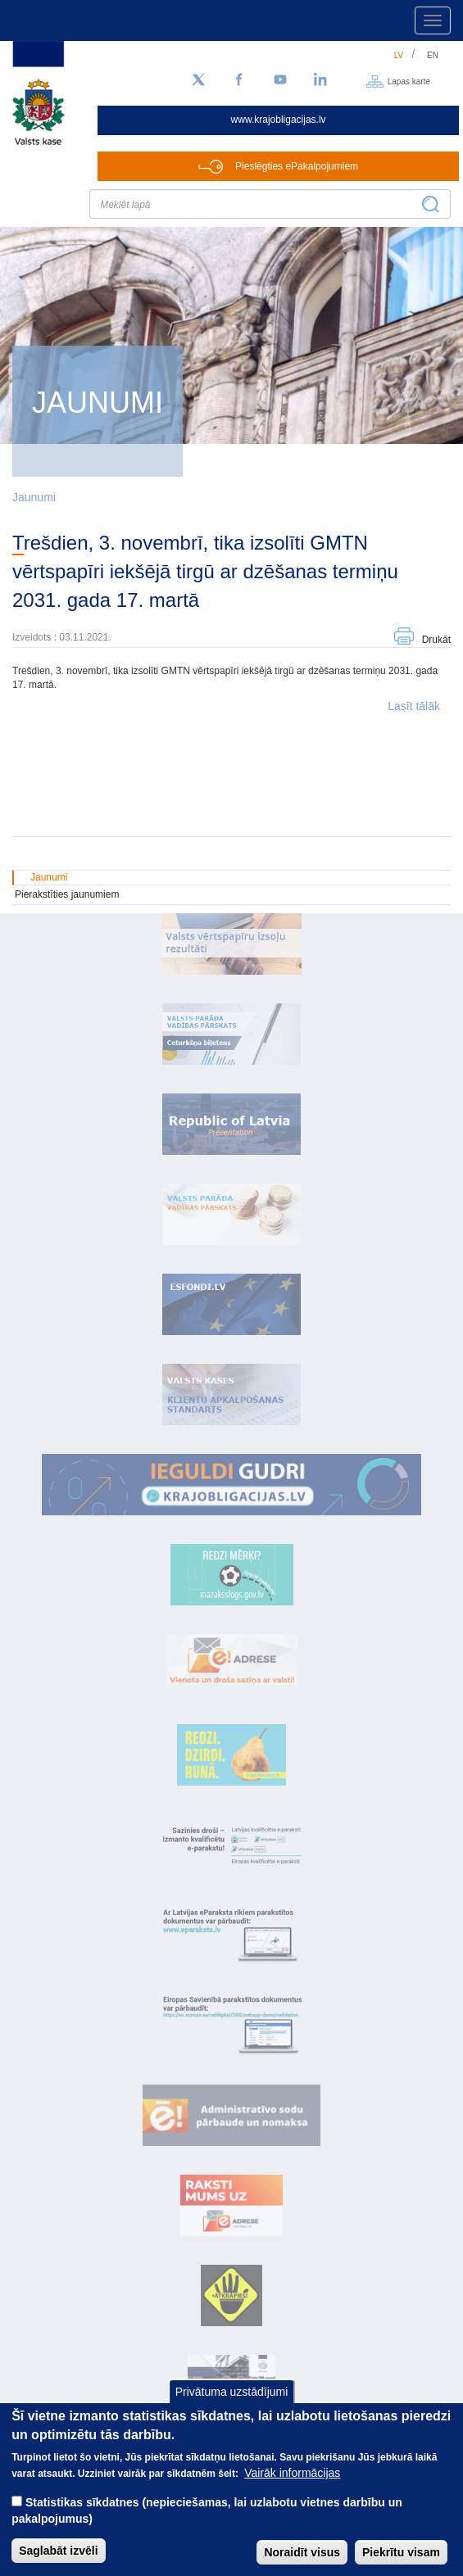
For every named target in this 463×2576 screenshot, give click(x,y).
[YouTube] (280, 80)
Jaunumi (34, 497)
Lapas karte (409, 80)
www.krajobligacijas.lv (278, 119)
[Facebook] (239, 80)
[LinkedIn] (321, 80)
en (432, 55)
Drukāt (436, 639)
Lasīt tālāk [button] (414, 706)
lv (399, 55)
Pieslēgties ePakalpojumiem (296, 166)
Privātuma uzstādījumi (231, 2408)
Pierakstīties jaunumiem (67, 894)
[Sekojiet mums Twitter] (198, 80)
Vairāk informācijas (292, 2489)
